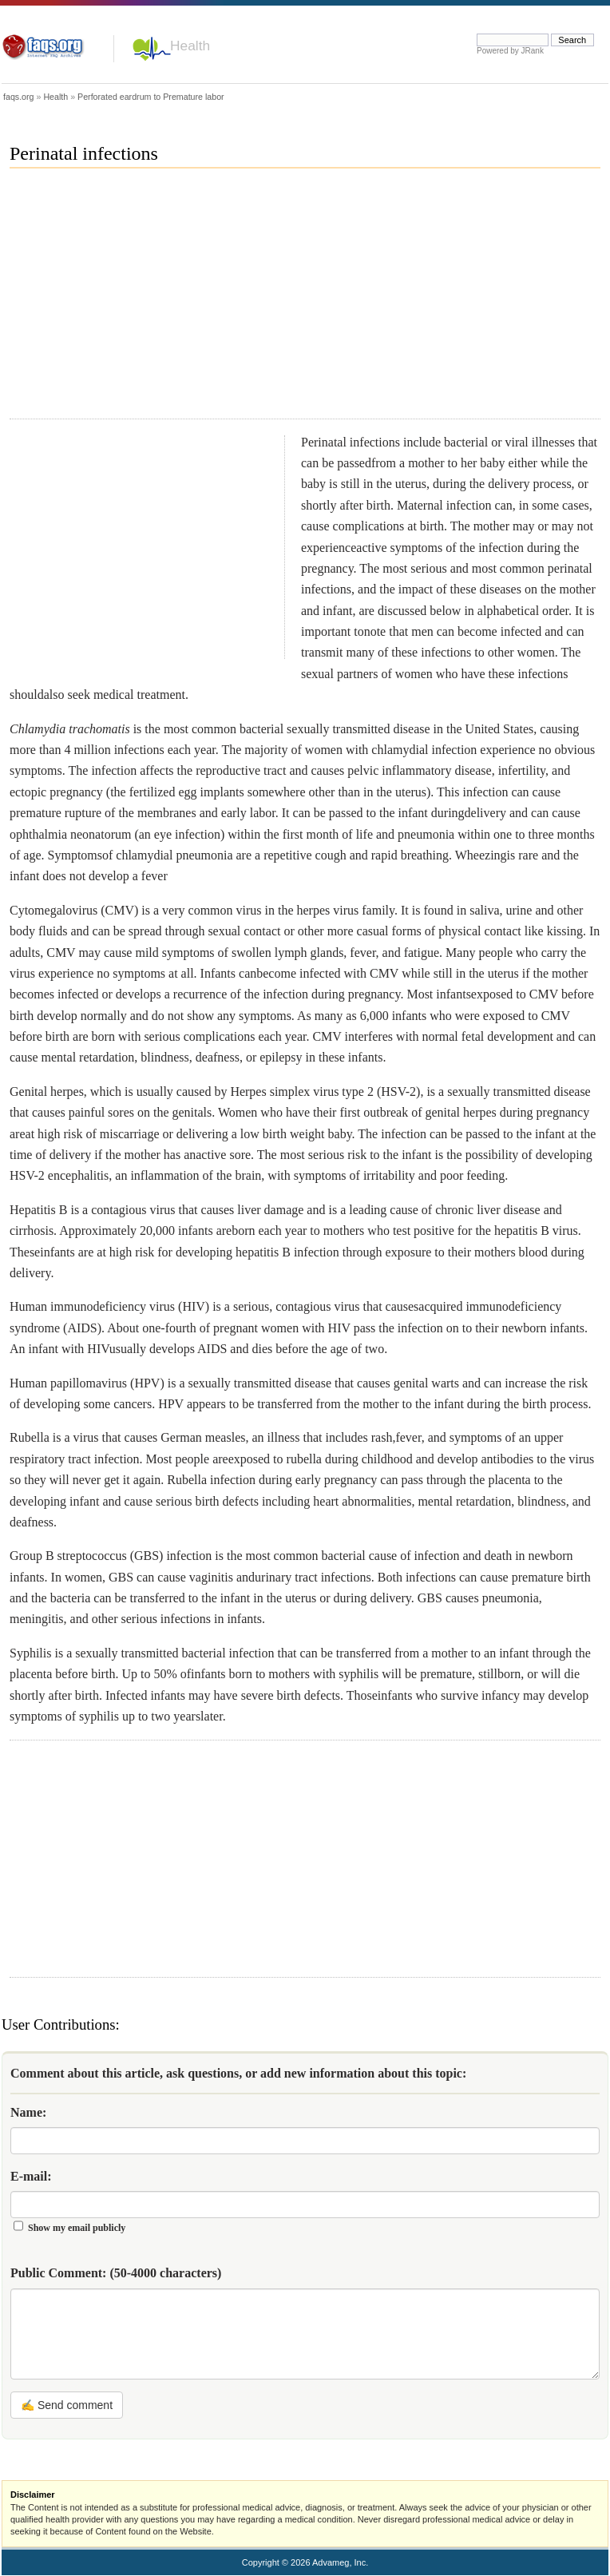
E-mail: (31, 2176)
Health (190, 46)
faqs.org (18, 96)
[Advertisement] (222, 300)
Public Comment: (115, 2273)
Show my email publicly (76, 2227)
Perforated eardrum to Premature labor (150, 96)
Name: (28, 2112)
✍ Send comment (67, 2405)
